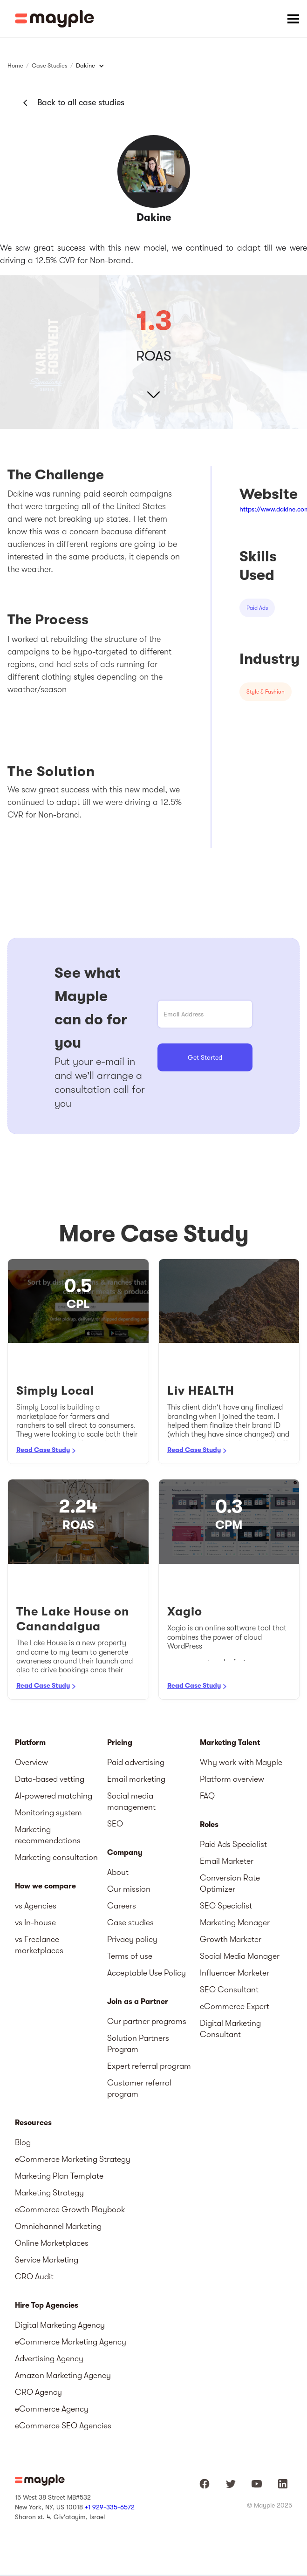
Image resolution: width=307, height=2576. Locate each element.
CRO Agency (38, 2392)
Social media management (131, 1801)
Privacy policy (132, 1939)
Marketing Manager (235, 1922)
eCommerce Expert (234, 2006)
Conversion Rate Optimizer (230, 1883)
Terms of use (129, 1956)
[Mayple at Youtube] (256, 2483)
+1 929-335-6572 (110, 2507)
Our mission (128, 1889)
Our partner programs (146, 2021)
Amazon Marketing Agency (63, 2375)
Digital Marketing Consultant (230, 2028)
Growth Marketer (230, 1939)
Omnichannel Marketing (58, 2226)
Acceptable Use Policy (146, 1972)
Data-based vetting (49, 1779)
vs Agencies (35, 1905)
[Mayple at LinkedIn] (282, 2483)
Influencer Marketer (234, 1972)
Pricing (119, 1742)
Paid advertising (135, 1762)
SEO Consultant (229, 1989)
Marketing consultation (56, 1857)
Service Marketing (46, 2259)
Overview (31, 1762)
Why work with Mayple (241, 1762)
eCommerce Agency (52, 2408)
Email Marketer (226, 1861)
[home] (54, 18)
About (118, 1872)
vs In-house (35, 1922)
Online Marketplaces (52, 2243)
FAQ (207, 1795)
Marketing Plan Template (59, 2176)
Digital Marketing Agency (60, 2325)
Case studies (130, 1922)
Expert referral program (149, 2066)
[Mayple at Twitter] (230, 2483)
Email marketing (136, 1779)
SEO (115, 1823)
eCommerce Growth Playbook (70, 2209)
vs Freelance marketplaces (39, 1945)
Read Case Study (43, 1449)
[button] (293, 19)
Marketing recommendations (48, 1835)
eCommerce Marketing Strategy (72, 2159)
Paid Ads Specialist (233, 1844)
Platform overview (232, 1779)
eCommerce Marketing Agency (70, 2341)
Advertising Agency (49, 2358)
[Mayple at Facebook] (204, 2483)
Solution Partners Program (138, 2043)
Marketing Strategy (49, 2192)
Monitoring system (48, 1812)
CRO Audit (34, 2276)
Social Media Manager (240, 1956)
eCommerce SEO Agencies (63, 2425)
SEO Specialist (226, 1905)
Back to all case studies (80, 102)
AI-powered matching (53, 1795)
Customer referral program (139, 2088)
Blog (23, 2142)
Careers (121, 1905)
